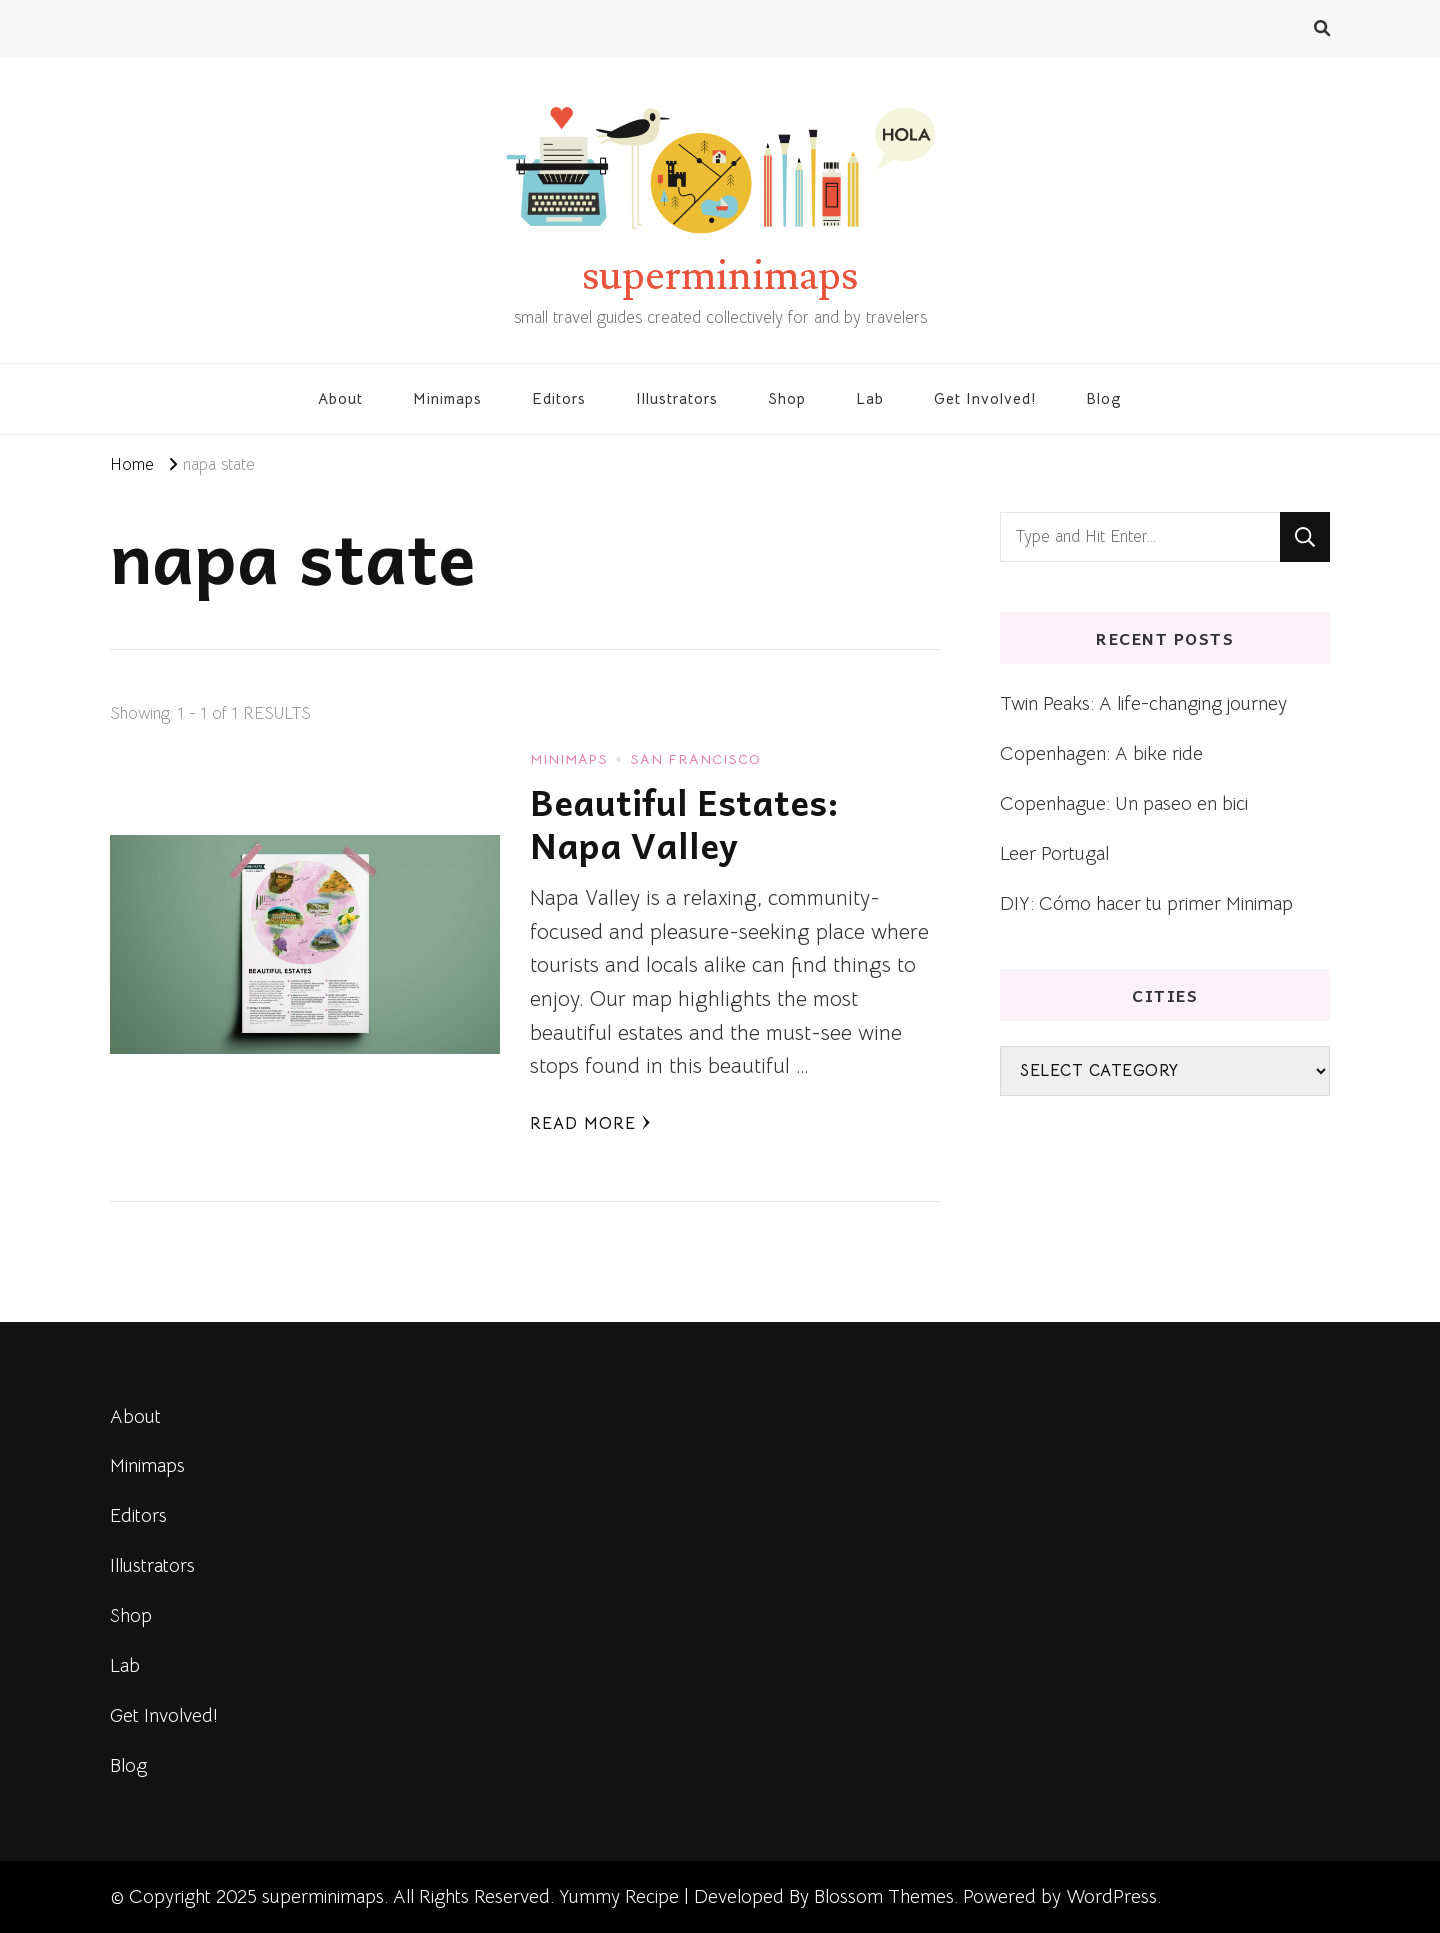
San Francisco (695, 759)
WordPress (1111, 1896)
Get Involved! (985, 398)
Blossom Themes (884, 1896)
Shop (787, 398)
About (340, 398)
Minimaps (447, 398)
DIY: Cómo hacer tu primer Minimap (1146, 903)
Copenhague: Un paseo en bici (1124, 803)
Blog (1104, 398)
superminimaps (720, 276)
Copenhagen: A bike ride (1101, 753)
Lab (870, 398)
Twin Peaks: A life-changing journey (1143, 703)
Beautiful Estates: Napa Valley (684, 823)
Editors (559, 398)
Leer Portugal (1054, 853)
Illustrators (677, 398)
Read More (590, 1123)
